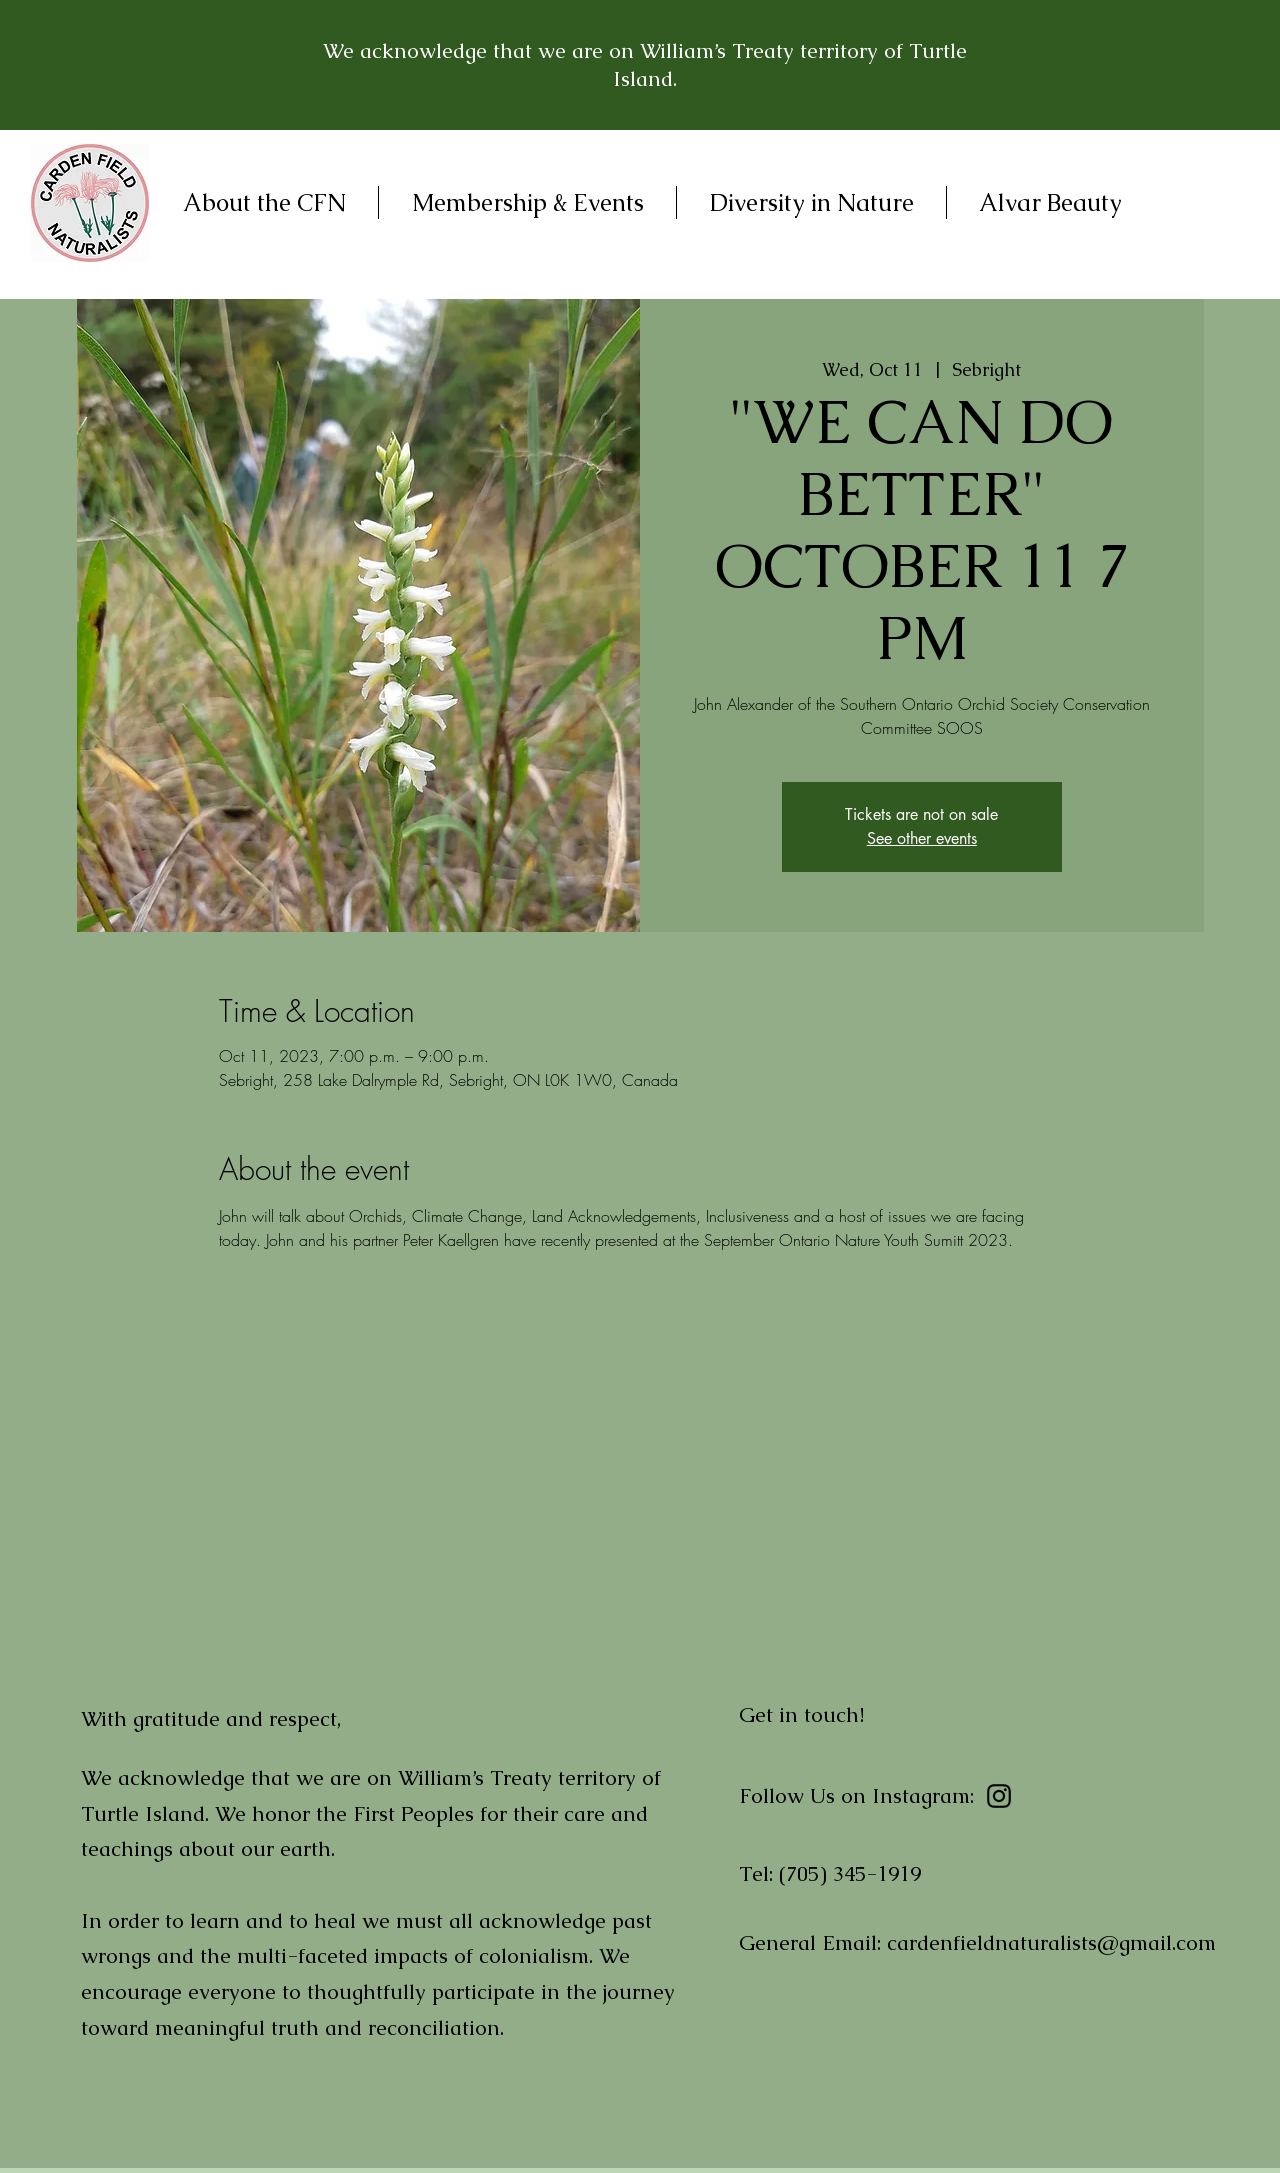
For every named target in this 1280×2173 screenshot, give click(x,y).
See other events (922, 838)
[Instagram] (999, 1796)
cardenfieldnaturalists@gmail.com (1051, 1942)
